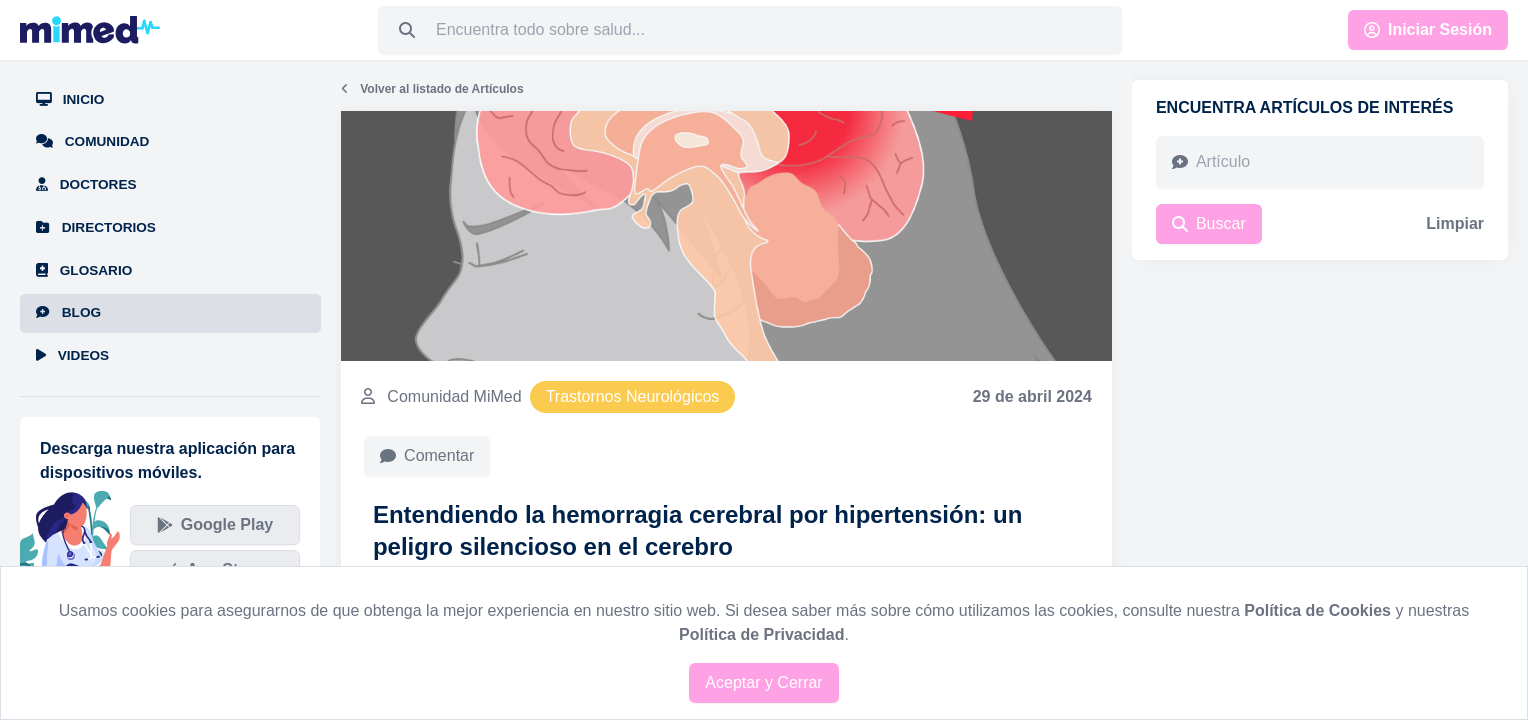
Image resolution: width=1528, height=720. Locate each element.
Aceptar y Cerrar (763, 682)
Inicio (70, 99)
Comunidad (92, 141)
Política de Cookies (1317, 610)
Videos (72, 355)
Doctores (86, 184)
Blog (68, 312)
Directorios (96, 227)
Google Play (215, 524)
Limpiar (1455, 223)
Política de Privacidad (761, 634)
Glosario (84, 270)
